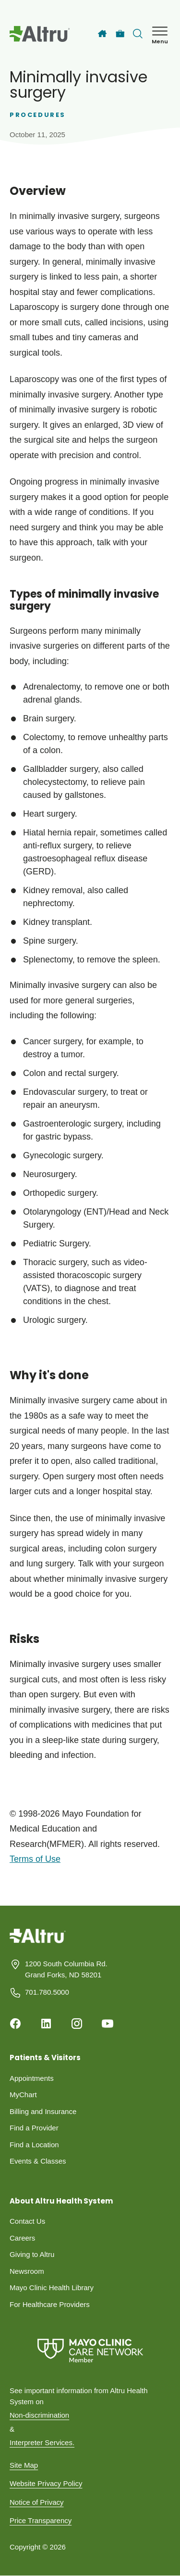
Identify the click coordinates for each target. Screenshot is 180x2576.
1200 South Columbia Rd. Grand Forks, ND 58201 (66, 1969)
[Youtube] (107, 2023)
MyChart (23, 2094)
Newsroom (27, 2271)
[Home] (102, 33)
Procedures (38, 115)
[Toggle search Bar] (137, 33)
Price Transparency (41, 2520)
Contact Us (27, 2221)
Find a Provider (34, 2128)
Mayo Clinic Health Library (52, 2287)
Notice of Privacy (37, 2502)
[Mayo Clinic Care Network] (90, 2350)
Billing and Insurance (43, 2111)
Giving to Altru (32, 2254)
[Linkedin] (46, 2023)
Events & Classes (38, 2161)
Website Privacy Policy (46, 2483)
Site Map (24, 2465)
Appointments (32, 2078)
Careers (22, 2238)
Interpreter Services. (42, 2442)
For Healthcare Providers (50, 2304)
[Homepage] (38, 1943)
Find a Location (34, 2144)
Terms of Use (35, 1859)
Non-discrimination (39, 2415)
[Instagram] (77, 2023)
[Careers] (120, 33)
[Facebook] (15, 2023)
